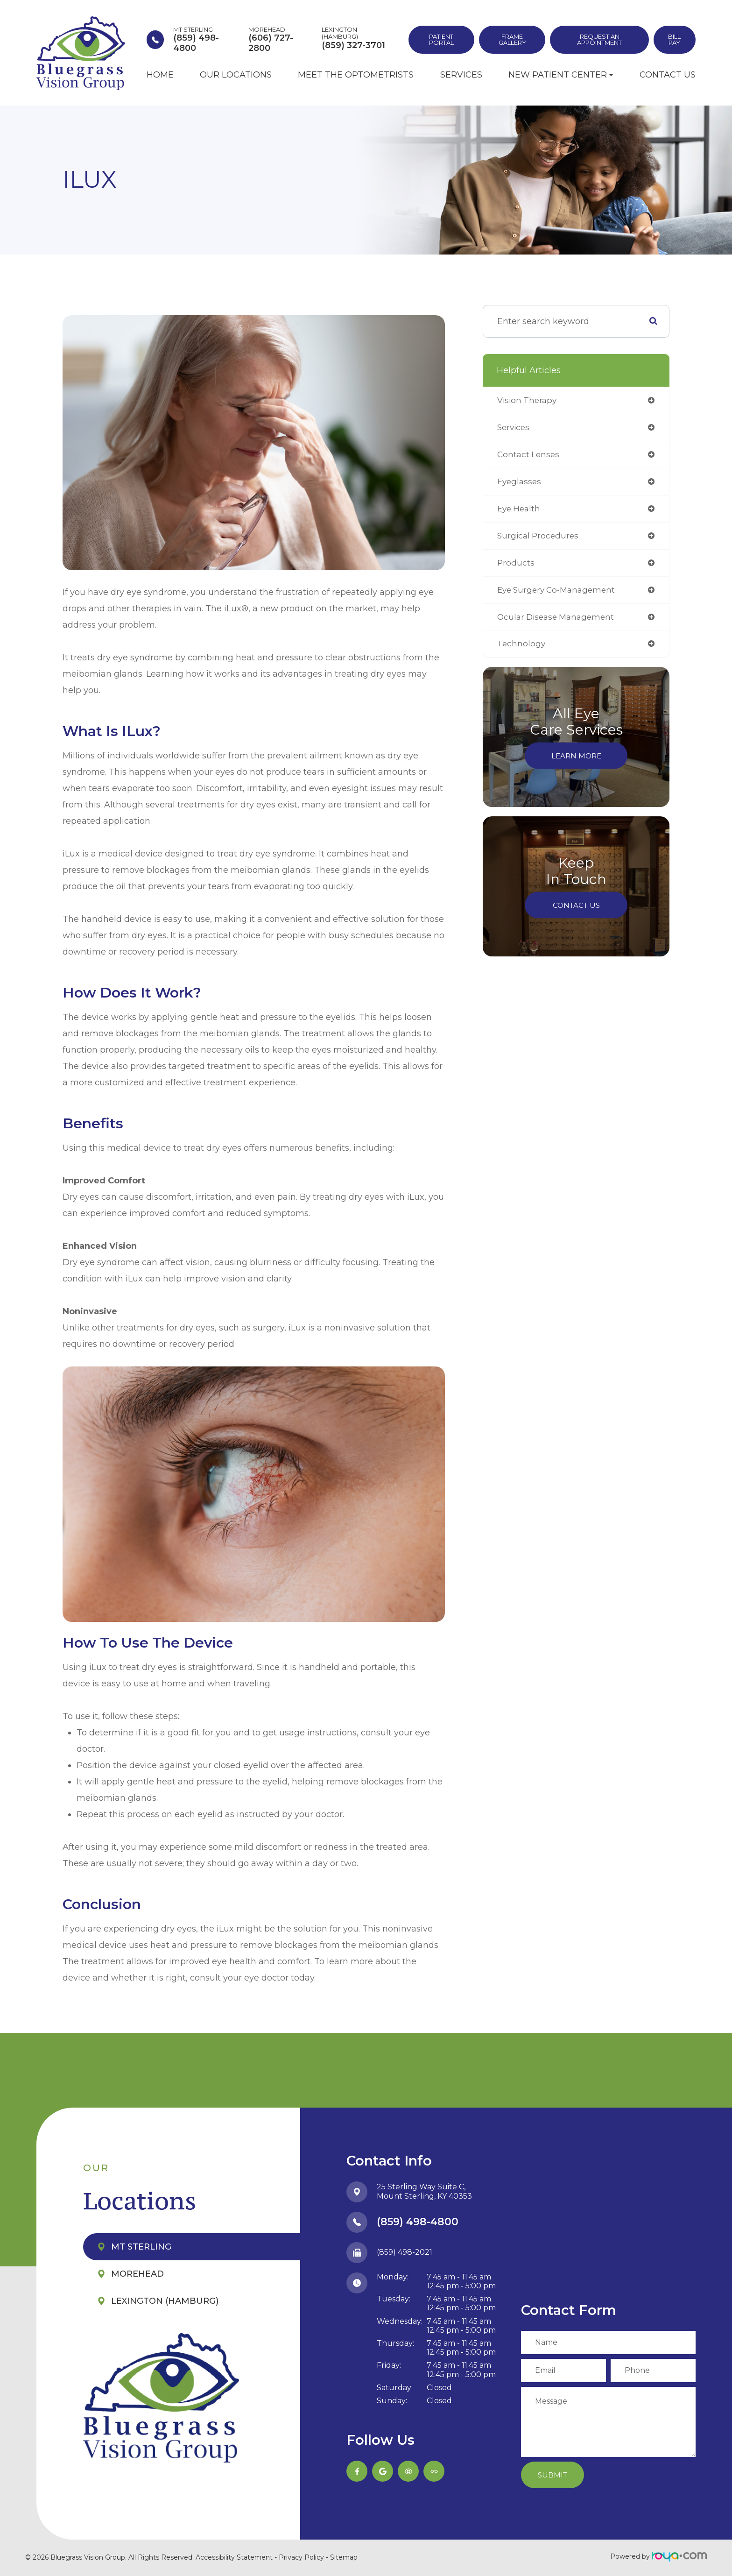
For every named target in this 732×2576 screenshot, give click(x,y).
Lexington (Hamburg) (164, 2301)
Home (160, 75)
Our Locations (236, 75)
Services (461, 75)
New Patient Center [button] (560, 75)
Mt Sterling (141, 2247)
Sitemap (344, 2557)
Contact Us (668, 75)
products (516, 566)
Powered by (658, 2556)
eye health (520, 511)
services (514, 428)
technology (521, 649)
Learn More (576, 761)
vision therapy (528, 401)
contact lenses (529, 456)
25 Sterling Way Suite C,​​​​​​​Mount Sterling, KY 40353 (424, 2191)
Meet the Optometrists (356, 75)
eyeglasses (520, 483)
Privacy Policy (301, 2557)
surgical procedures (539, 538)
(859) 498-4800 (417, 2221)
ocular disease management (558, 621)
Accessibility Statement (234, 2557)
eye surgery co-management (559, 593)
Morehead (137, 2274)
